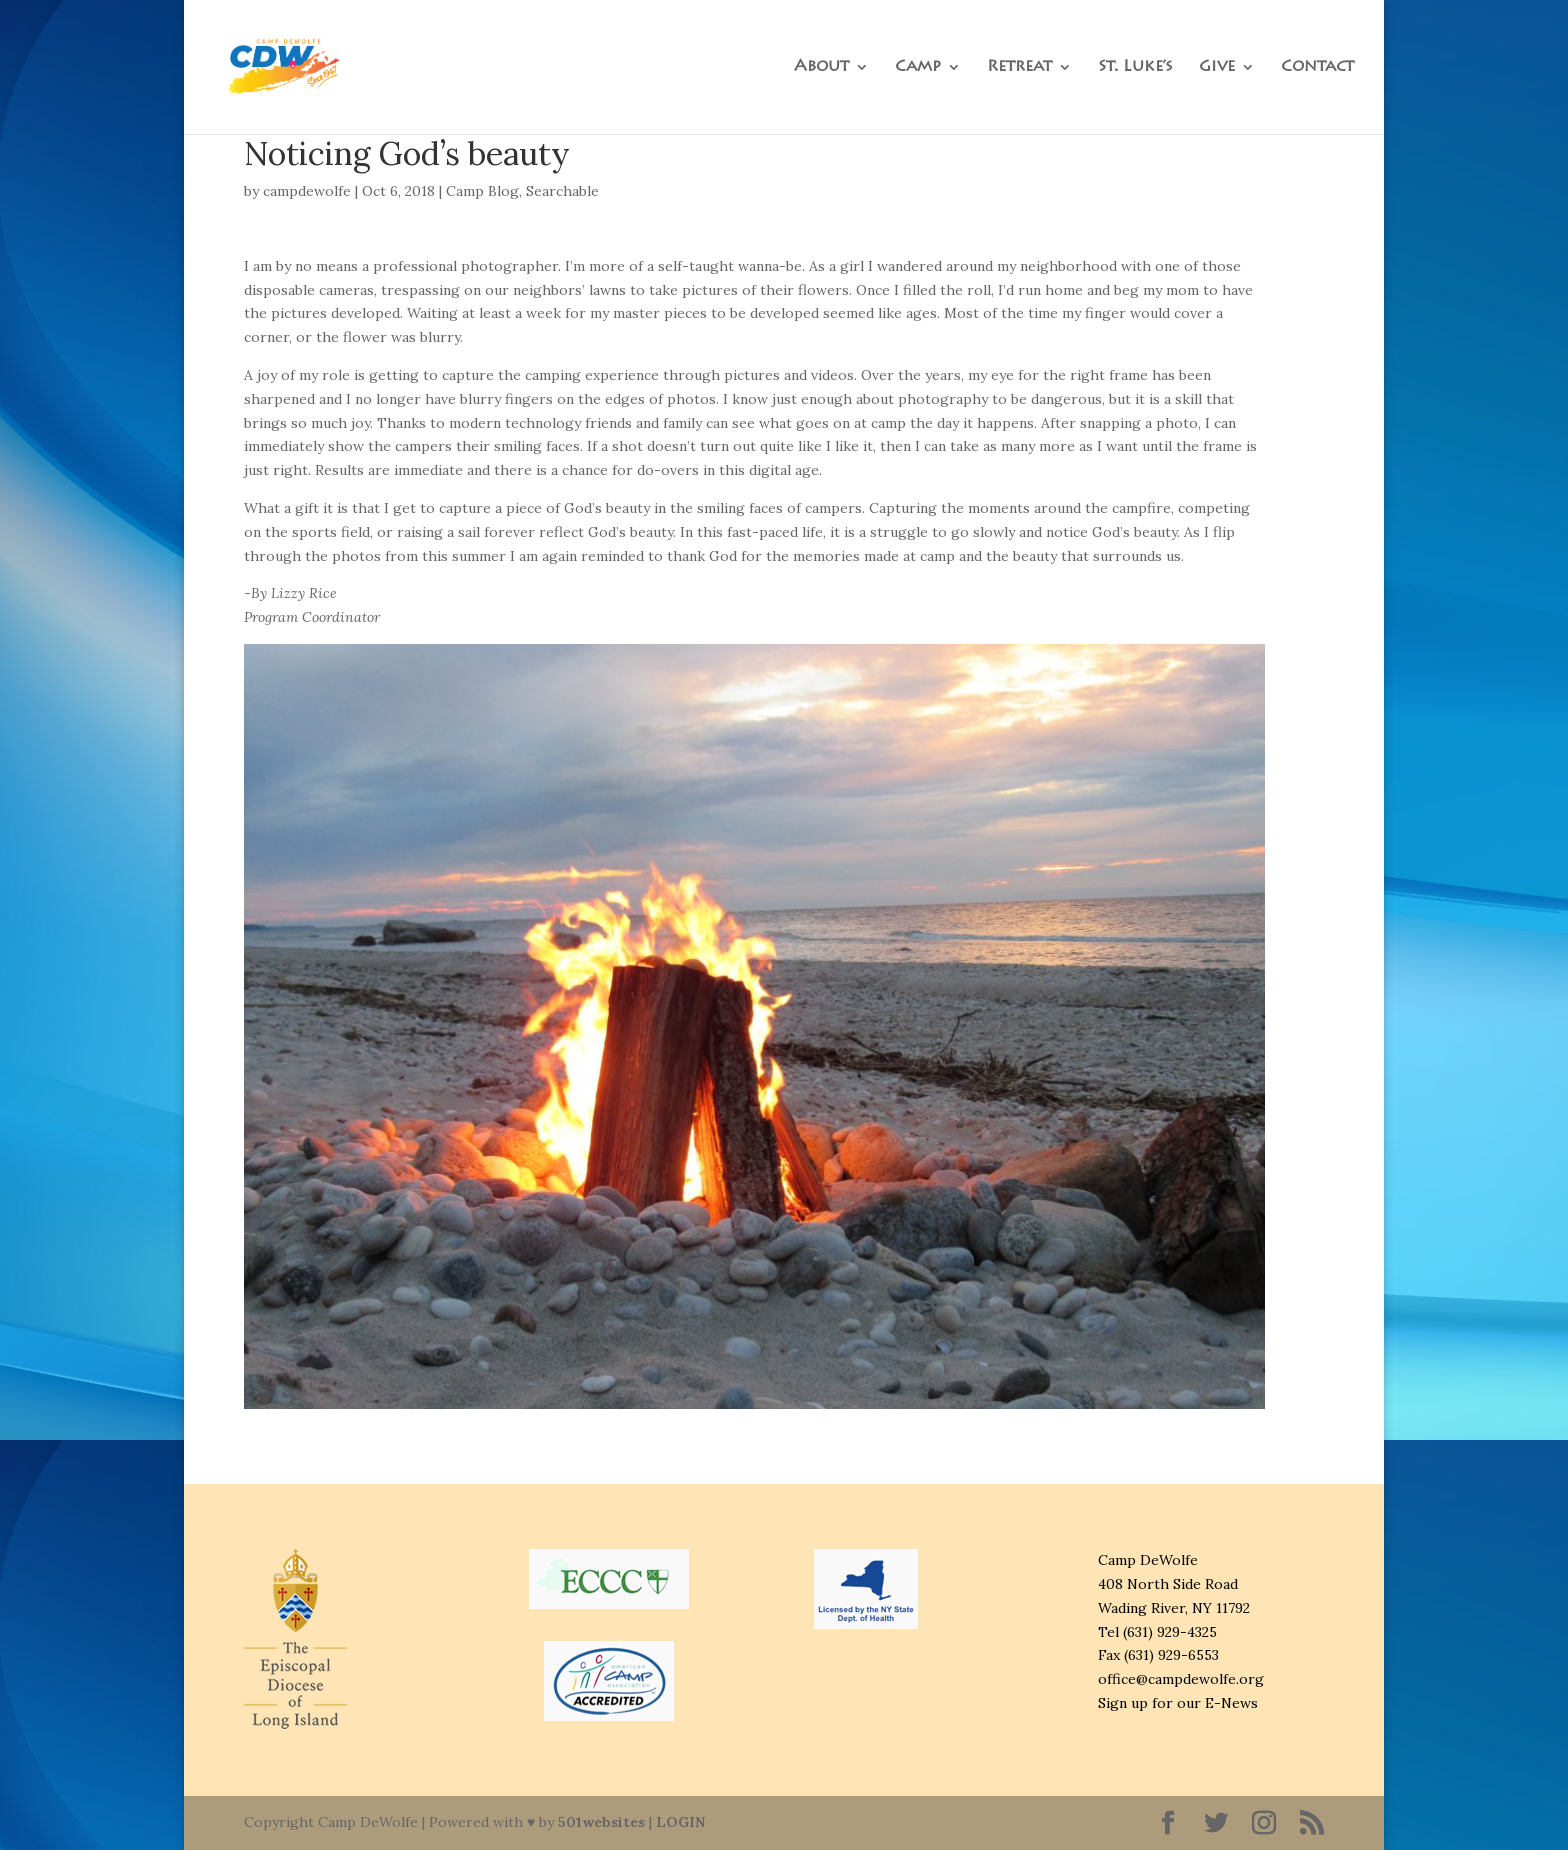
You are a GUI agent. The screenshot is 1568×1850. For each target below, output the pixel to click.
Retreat (1019, 67)
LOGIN (680, 1822)
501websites (601, 1822)
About (821, 67)
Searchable (562, 191)
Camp (918, 67)
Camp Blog (482, 191)
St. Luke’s (1135, 67)
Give (1217, 67)
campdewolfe (307, 191)
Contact (1317, 67)
